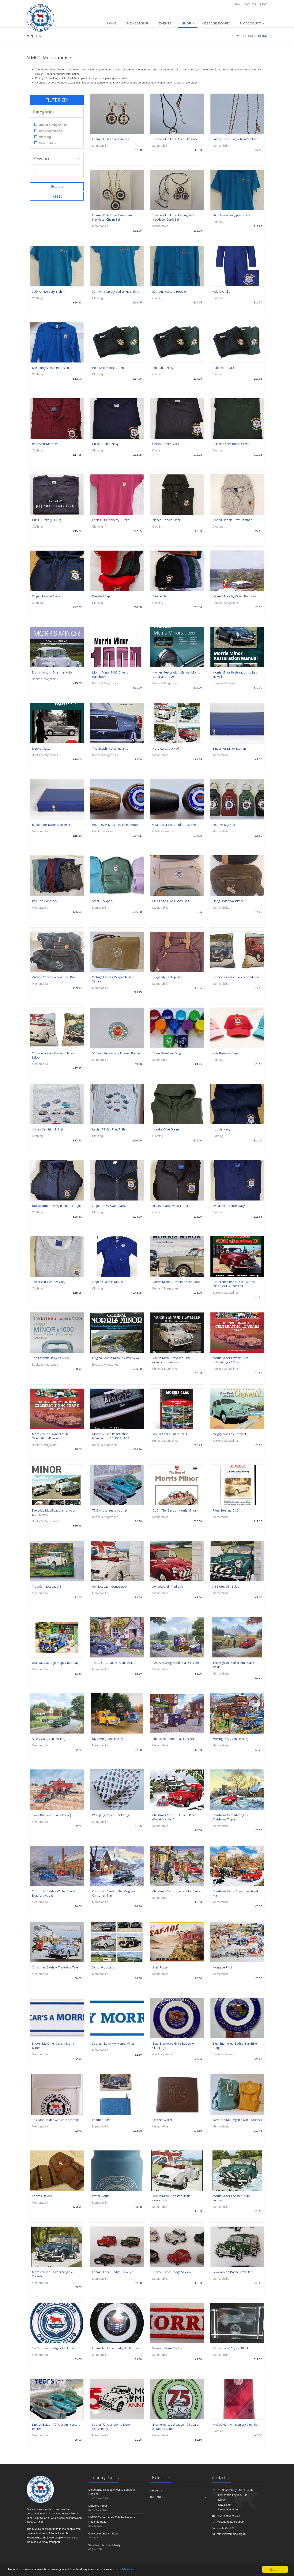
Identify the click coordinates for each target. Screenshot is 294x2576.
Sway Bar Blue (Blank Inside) (51, 1815)
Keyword (56, 159)
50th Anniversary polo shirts (231, 215)
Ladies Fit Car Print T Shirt (110, 1129)
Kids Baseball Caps (225, 1053)
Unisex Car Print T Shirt (47, 1129)
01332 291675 (223, 2527)
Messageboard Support (228, 2521)
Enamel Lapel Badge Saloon (171, 2272)
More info (130, 2569)
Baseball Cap (101, 596)
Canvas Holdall (42, 2196)
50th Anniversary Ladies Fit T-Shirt (115, 292)
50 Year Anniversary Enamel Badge (116, 1053)
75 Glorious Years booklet (109, 1510)
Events (165, 23)
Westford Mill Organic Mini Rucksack (237, 2120)
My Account (250, 23)
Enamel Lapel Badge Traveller (112, 2272)
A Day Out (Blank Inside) (48, 1739)
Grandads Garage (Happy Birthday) (55, 1663)
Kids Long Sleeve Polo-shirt (50, 368)
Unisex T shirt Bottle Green (230, 444)
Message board (216, 23)
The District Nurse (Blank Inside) (114, 1663)
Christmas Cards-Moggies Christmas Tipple (230, 1817)
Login (263, 4)
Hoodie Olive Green (165, 1129)
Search (57, 187)
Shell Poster (160, 1967)
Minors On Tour (97, 2505)
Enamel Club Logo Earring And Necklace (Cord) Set (173, 217)
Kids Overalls (221, 292)
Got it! (275, 2569)
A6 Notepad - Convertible (109, 1586)
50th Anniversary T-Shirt (48, 292)
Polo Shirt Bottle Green (108, 368)
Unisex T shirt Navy (105, 444)
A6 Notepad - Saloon (226, 1586)
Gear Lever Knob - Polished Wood (115, 825)
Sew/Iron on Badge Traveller (232, 2272)
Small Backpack (102, 901)
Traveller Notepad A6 (46, 1586)
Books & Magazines (35, 124)
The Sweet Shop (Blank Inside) (173, 1739)
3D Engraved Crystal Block (230, 2348)
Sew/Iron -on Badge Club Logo (53, 2348)
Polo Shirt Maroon (44, 444)
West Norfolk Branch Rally (104, 2545)
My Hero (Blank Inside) (107, 1739)
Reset (57, 196)
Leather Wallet (162, 2120)
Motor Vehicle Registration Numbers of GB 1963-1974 (110, 1436)
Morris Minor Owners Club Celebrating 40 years (50, 1436)
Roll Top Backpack (44, 901)
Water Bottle (101, 2196)
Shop (186, 23)
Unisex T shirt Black (165, 444)
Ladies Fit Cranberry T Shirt (110, 520)
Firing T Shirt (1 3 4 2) (46, 520)
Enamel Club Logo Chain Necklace (235, 139)
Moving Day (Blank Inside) (230, 1739)
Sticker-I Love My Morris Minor (113, 2043)
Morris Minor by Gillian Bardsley (234, 596)
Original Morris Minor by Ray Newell (116, 1358)
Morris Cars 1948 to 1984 (169, 1434)
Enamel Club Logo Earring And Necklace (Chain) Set (112, 217)
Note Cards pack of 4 (166, 748)
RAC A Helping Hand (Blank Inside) (175, 1663)
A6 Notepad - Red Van (167, 1586)
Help (238, 4)
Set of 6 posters (103, 1967)
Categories (56, 112)
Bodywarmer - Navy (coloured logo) (56, 1206)
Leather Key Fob (223, 825)
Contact (250, 4)
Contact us (157, 2497)
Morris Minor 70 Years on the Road (176, 1282)
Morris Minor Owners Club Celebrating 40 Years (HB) (230, 1360)
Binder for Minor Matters (229, 748)
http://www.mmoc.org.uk (229, 2534)
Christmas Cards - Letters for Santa (176, 1891)
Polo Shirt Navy (162, 368)
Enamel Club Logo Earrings (110, 139)
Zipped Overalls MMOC (108, 1282)
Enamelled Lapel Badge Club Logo (115, 2348)
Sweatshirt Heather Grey (48, 1282)
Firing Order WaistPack (228, 901)
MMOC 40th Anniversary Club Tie (235, 2424)
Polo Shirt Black (223, 368)
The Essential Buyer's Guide (51, 1358)
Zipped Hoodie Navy (46, 596)
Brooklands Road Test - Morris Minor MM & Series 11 (233, 1284)
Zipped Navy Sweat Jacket (110, 1206)
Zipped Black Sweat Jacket (170, 1206)
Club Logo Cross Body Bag (170, 901)
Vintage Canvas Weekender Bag (53, 977)
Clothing (35, 136)
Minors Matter (42, 748)
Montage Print (222, 1967)
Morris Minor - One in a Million (53, 672)
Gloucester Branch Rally (103, 2533)
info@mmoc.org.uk (226, 2515)
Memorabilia (35, 142)
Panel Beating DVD (225, 1510)
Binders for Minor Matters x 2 (52, 825)
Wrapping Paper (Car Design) (112, 1815)
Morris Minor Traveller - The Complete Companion (171, 1360)
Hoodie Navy (221, 1129)
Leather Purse (101, 2120)
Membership (137, 23)
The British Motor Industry (110, 748)
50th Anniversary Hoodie (169, 292)
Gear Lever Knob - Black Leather (174, 825)
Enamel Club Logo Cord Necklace (175, 139)
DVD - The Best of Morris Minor (174, 1510)
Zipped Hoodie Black (166, 520)
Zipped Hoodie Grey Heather (232, 520)
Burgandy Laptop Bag (167, 977)
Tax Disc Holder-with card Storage (55, 2120)
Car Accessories (35, 130)
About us (156, 2490)
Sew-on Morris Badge (167, 2348)
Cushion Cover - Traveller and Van (235, 977)
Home (111, 23)
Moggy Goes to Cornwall (229, 1434)
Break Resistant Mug (166, 1053)
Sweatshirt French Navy (228, 1206)
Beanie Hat (159, 596)
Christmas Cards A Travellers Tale (55, 1967)
